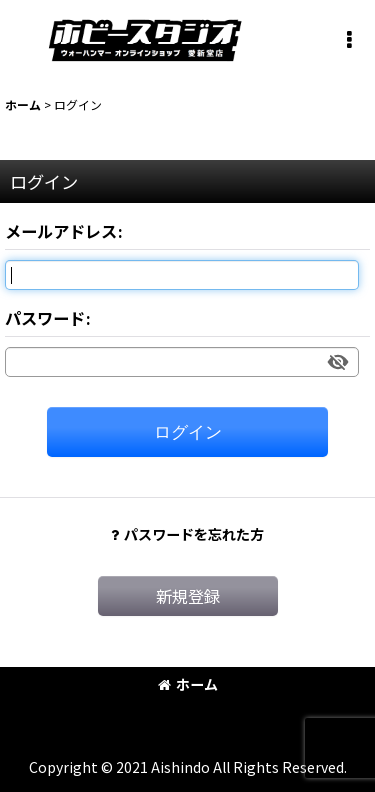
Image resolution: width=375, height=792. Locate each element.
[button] (349, 40)
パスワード (45, 318)
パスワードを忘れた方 (187, 534)
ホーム (188, 684)
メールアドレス (61, 231)
